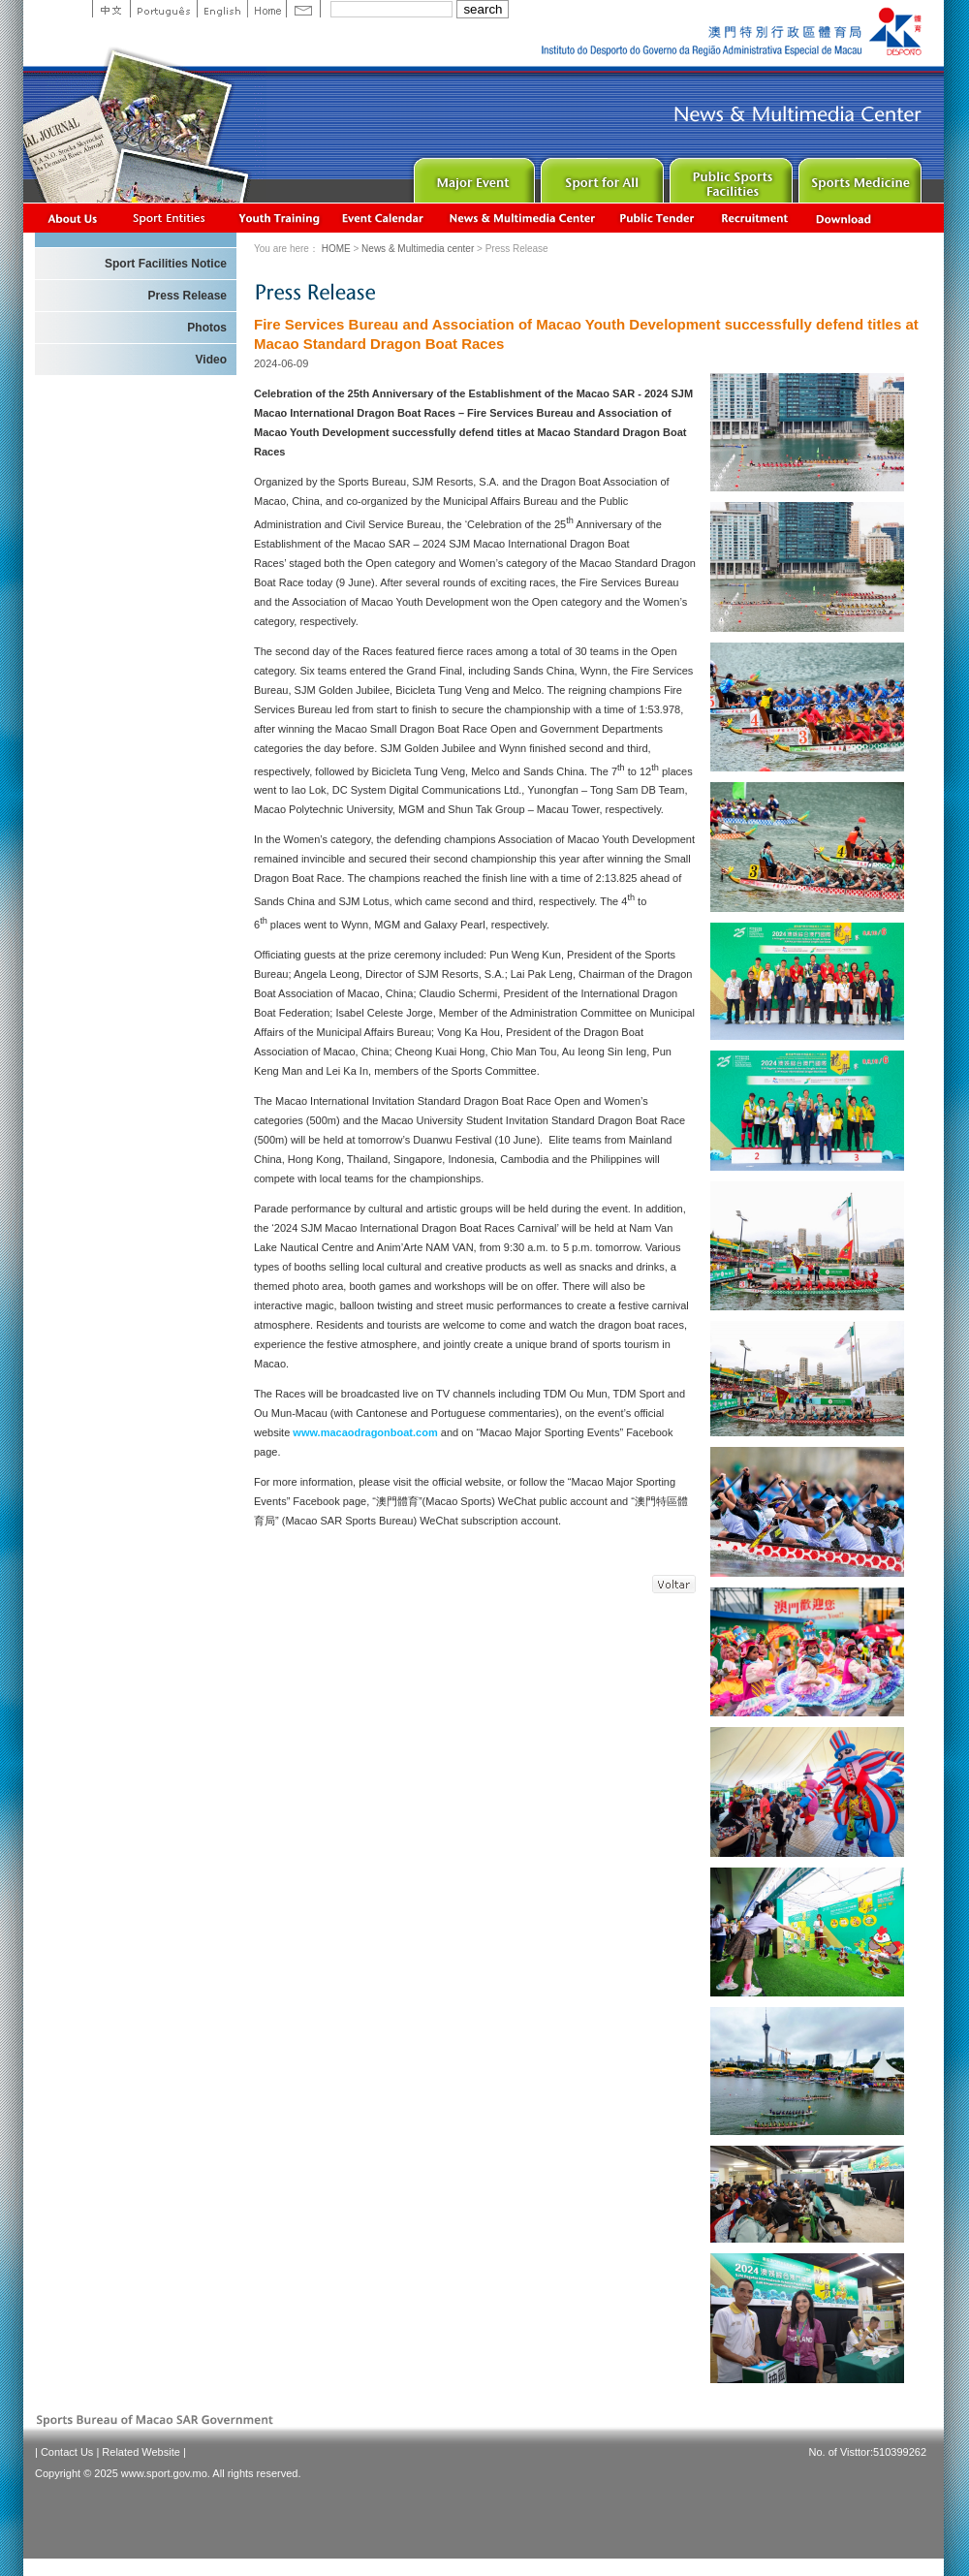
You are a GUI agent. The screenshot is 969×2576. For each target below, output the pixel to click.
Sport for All (600, 176)
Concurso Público (658, 218)
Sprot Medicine (858, 176)
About (73, 218)
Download (845, 218)
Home (266, 8)
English (222, 8)
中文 (111, 8)
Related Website (141, 2452)
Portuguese (163, 8)
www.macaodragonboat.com (365, 1432)
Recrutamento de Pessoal (755, 218)
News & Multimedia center (522, 218)
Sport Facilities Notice (166, 263)
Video (211, 359)
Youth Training (280, 218)
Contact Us (67, 2452)
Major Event (471, 176)
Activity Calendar (383, 218)
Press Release (187, 295)
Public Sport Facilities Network (729, 176)
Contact (303, 8)
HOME (336, 248)
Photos (207, 327)
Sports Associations (168, 218)
